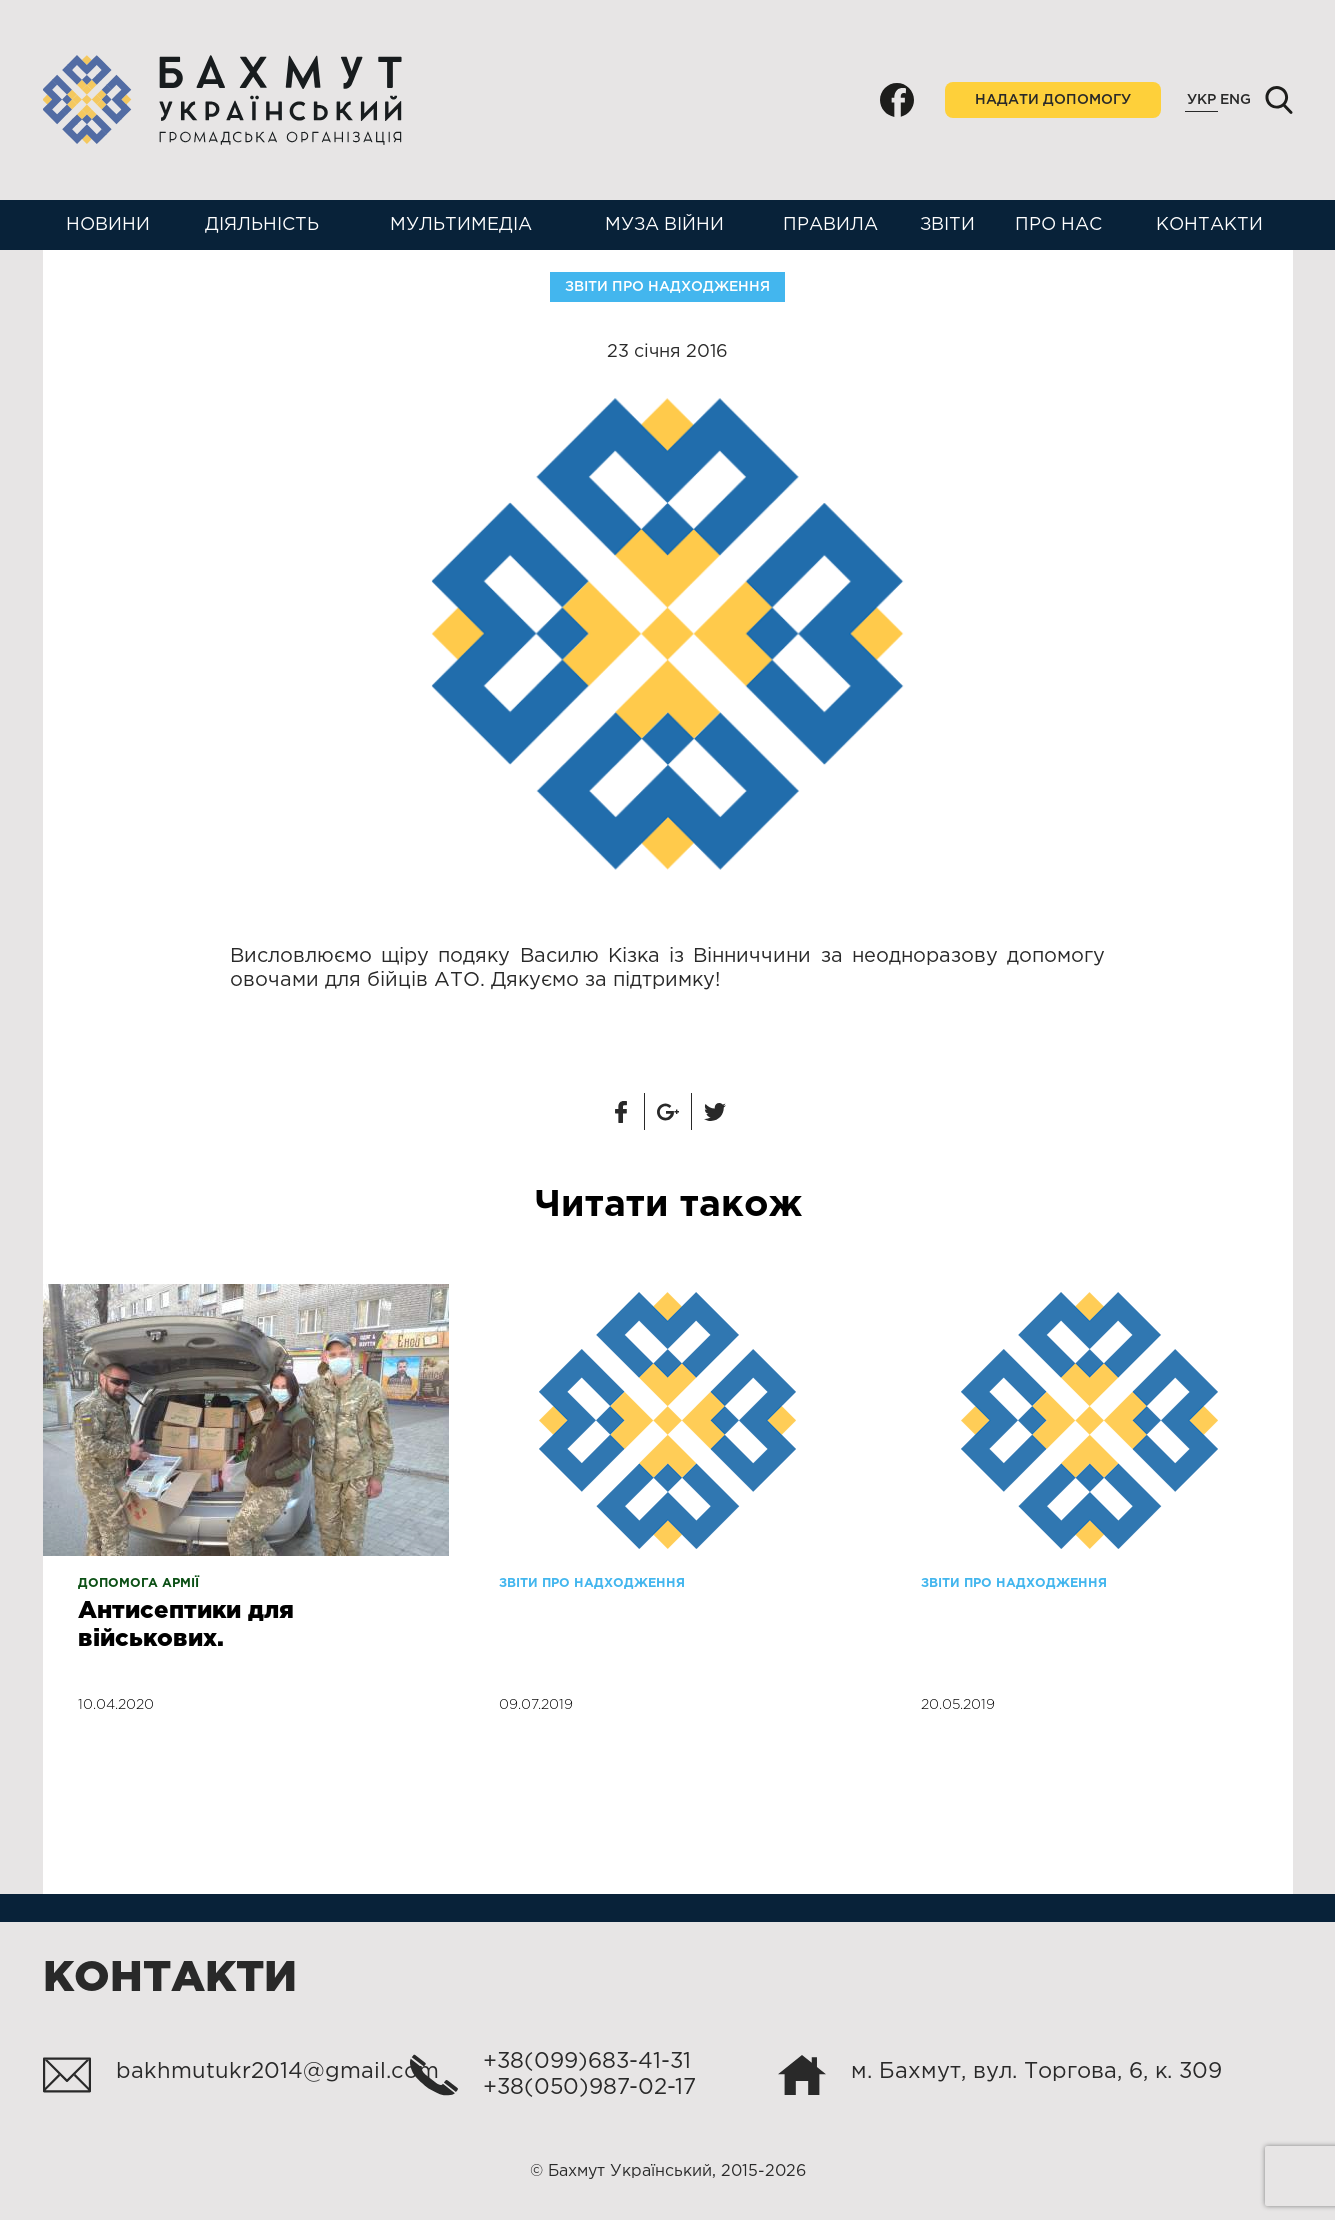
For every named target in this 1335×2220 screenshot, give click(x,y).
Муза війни (664, 225)
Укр (1201, 100)
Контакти (1209, 225)
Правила (830, 225)
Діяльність (262, 225)
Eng (1235, 100)
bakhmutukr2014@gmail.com (277, 2072)
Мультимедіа (461, 225)
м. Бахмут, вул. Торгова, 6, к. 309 (1036, 2072)
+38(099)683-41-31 (587, 2062)
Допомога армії (138, 1583)
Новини (108, 225)
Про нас (1058, 225)
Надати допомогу (1053, 100)
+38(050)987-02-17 (589, 2088)
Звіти (947, 225)
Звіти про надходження (667, 287)
